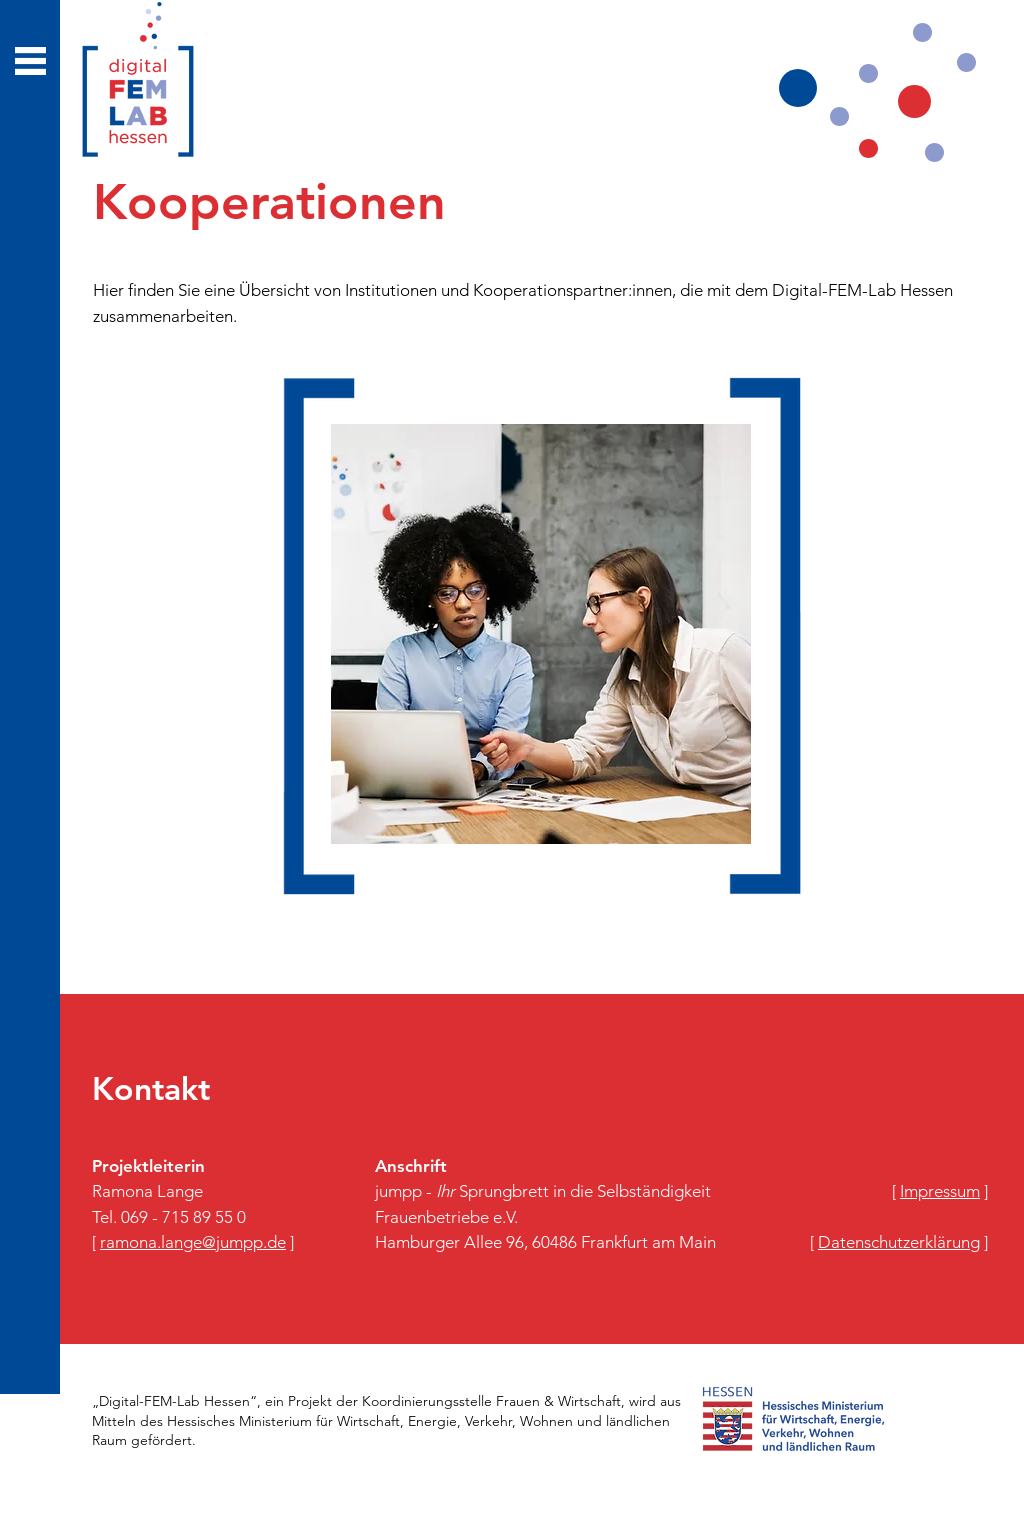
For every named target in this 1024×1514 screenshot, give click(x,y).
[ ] (193, 1242)
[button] (30, 61)
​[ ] (940, 1191)
